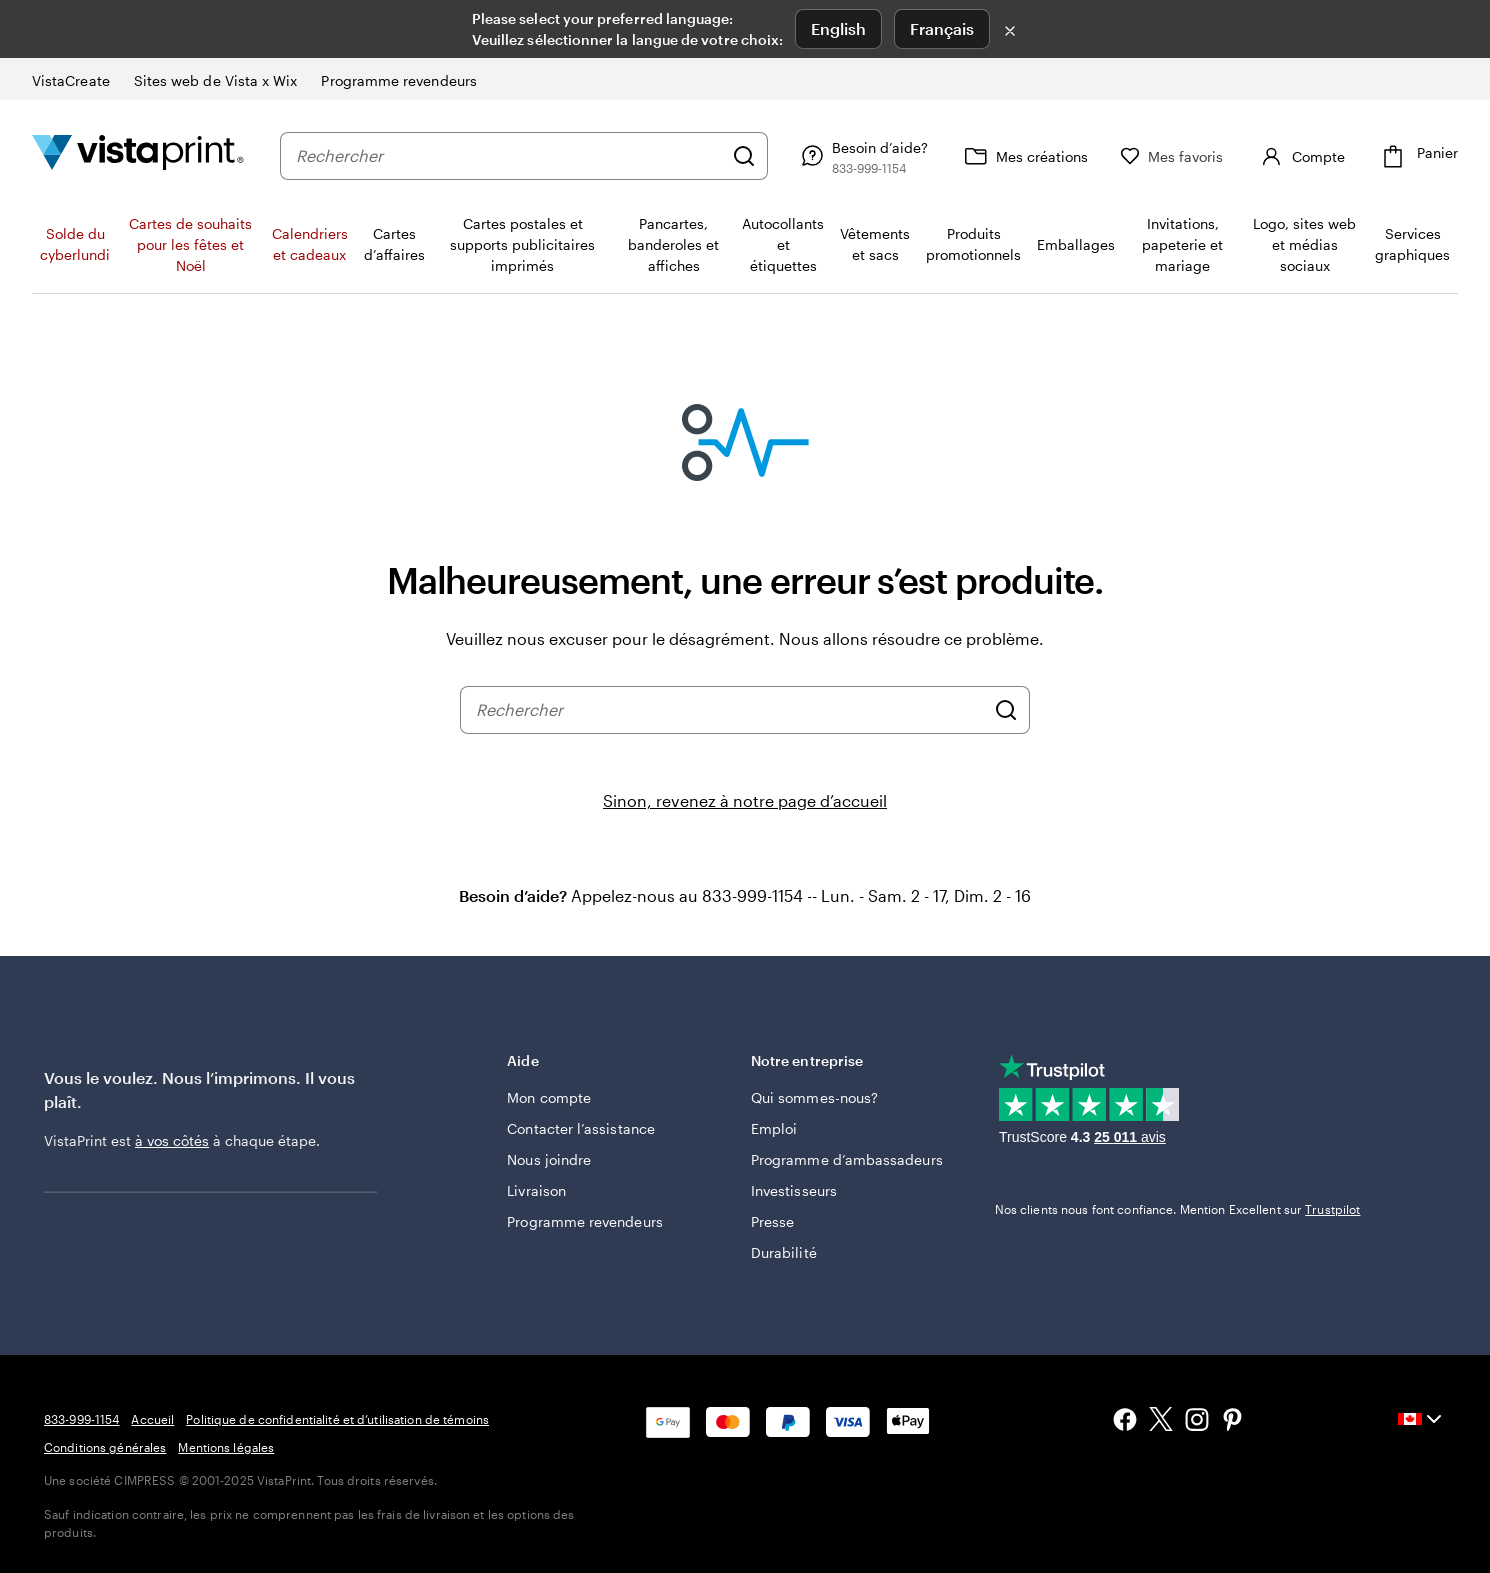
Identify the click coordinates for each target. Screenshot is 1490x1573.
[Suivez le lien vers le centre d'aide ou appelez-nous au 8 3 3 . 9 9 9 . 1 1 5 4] (862, 156)
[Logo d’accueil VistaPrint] (138, 155)
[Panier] (1417, 156)
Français (942, 28)
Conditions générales (105, 1447)
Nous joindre (549, 1159)
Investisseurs (794, 1190)
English (838, 28)
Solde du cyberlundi (75, 244)
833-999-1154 (81, 1419)
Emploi (774, 1128)
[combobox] (509, 156)
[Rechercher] (744, 156)
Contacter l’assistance (581, 1128)
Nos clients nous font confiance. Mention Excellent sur (1178, 1209)
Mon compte (549, 1097)
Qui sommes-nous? (814, 1097)
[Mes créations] (1024, 156)
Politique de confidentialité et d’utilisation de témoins (337, 1419)
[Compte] (1300, 156)
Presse (772, 1221)
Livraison (536, 1190)
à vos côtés (172, 1140)
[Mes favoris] (1172, 156)
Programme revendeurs (584, 1221)
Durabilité (784, 1252)
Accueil (152, 1419)
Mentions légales (226, 1447)
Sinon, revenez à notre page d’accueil (745, 800)
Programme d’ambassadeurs (847, 1159)
